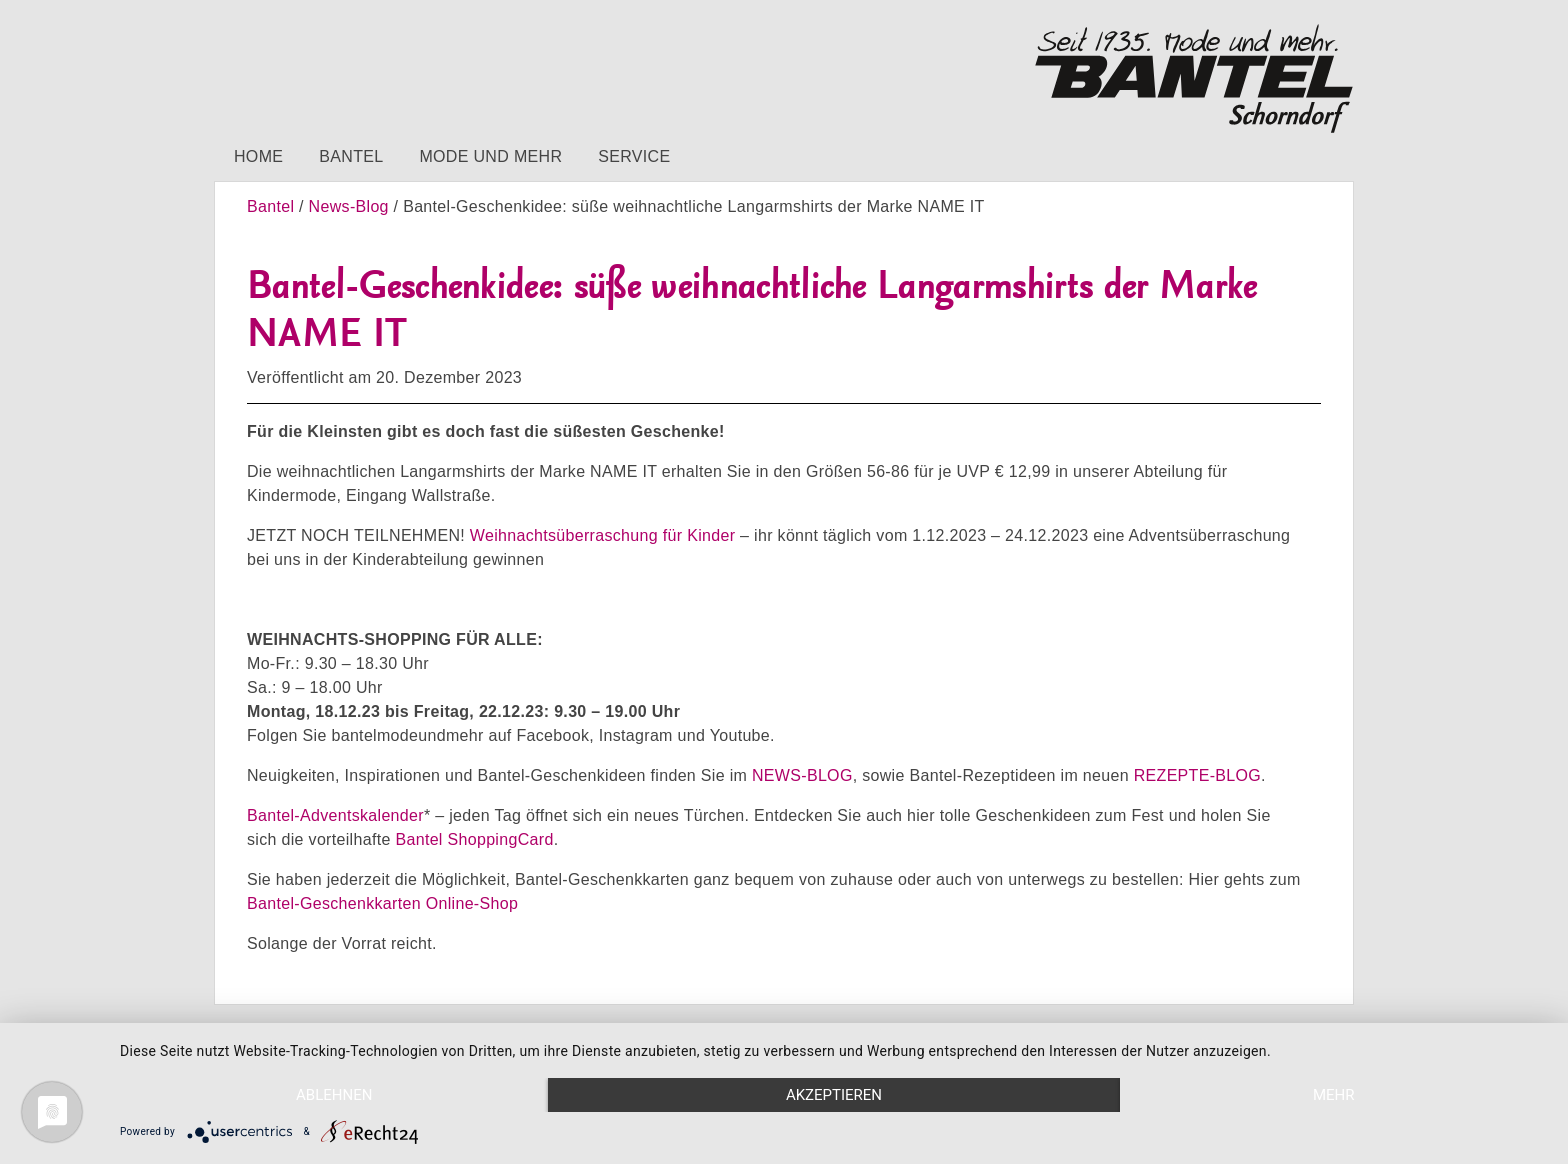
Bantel (351, 156)
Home (258, 156)
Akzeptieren (834, 1095)
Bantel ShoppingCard (474, 839)
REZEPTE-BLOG (1197, 775)
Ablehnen (334, 1095)
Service (634, 156)
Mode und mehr (490, 156)
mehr (1334, 1095)
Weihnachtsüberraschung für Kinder (603, 535)
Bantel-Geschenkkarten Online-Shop (382, 903)
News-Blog (349, 206)
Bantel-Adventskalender (335, 815)
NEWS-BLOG (802, 775)
